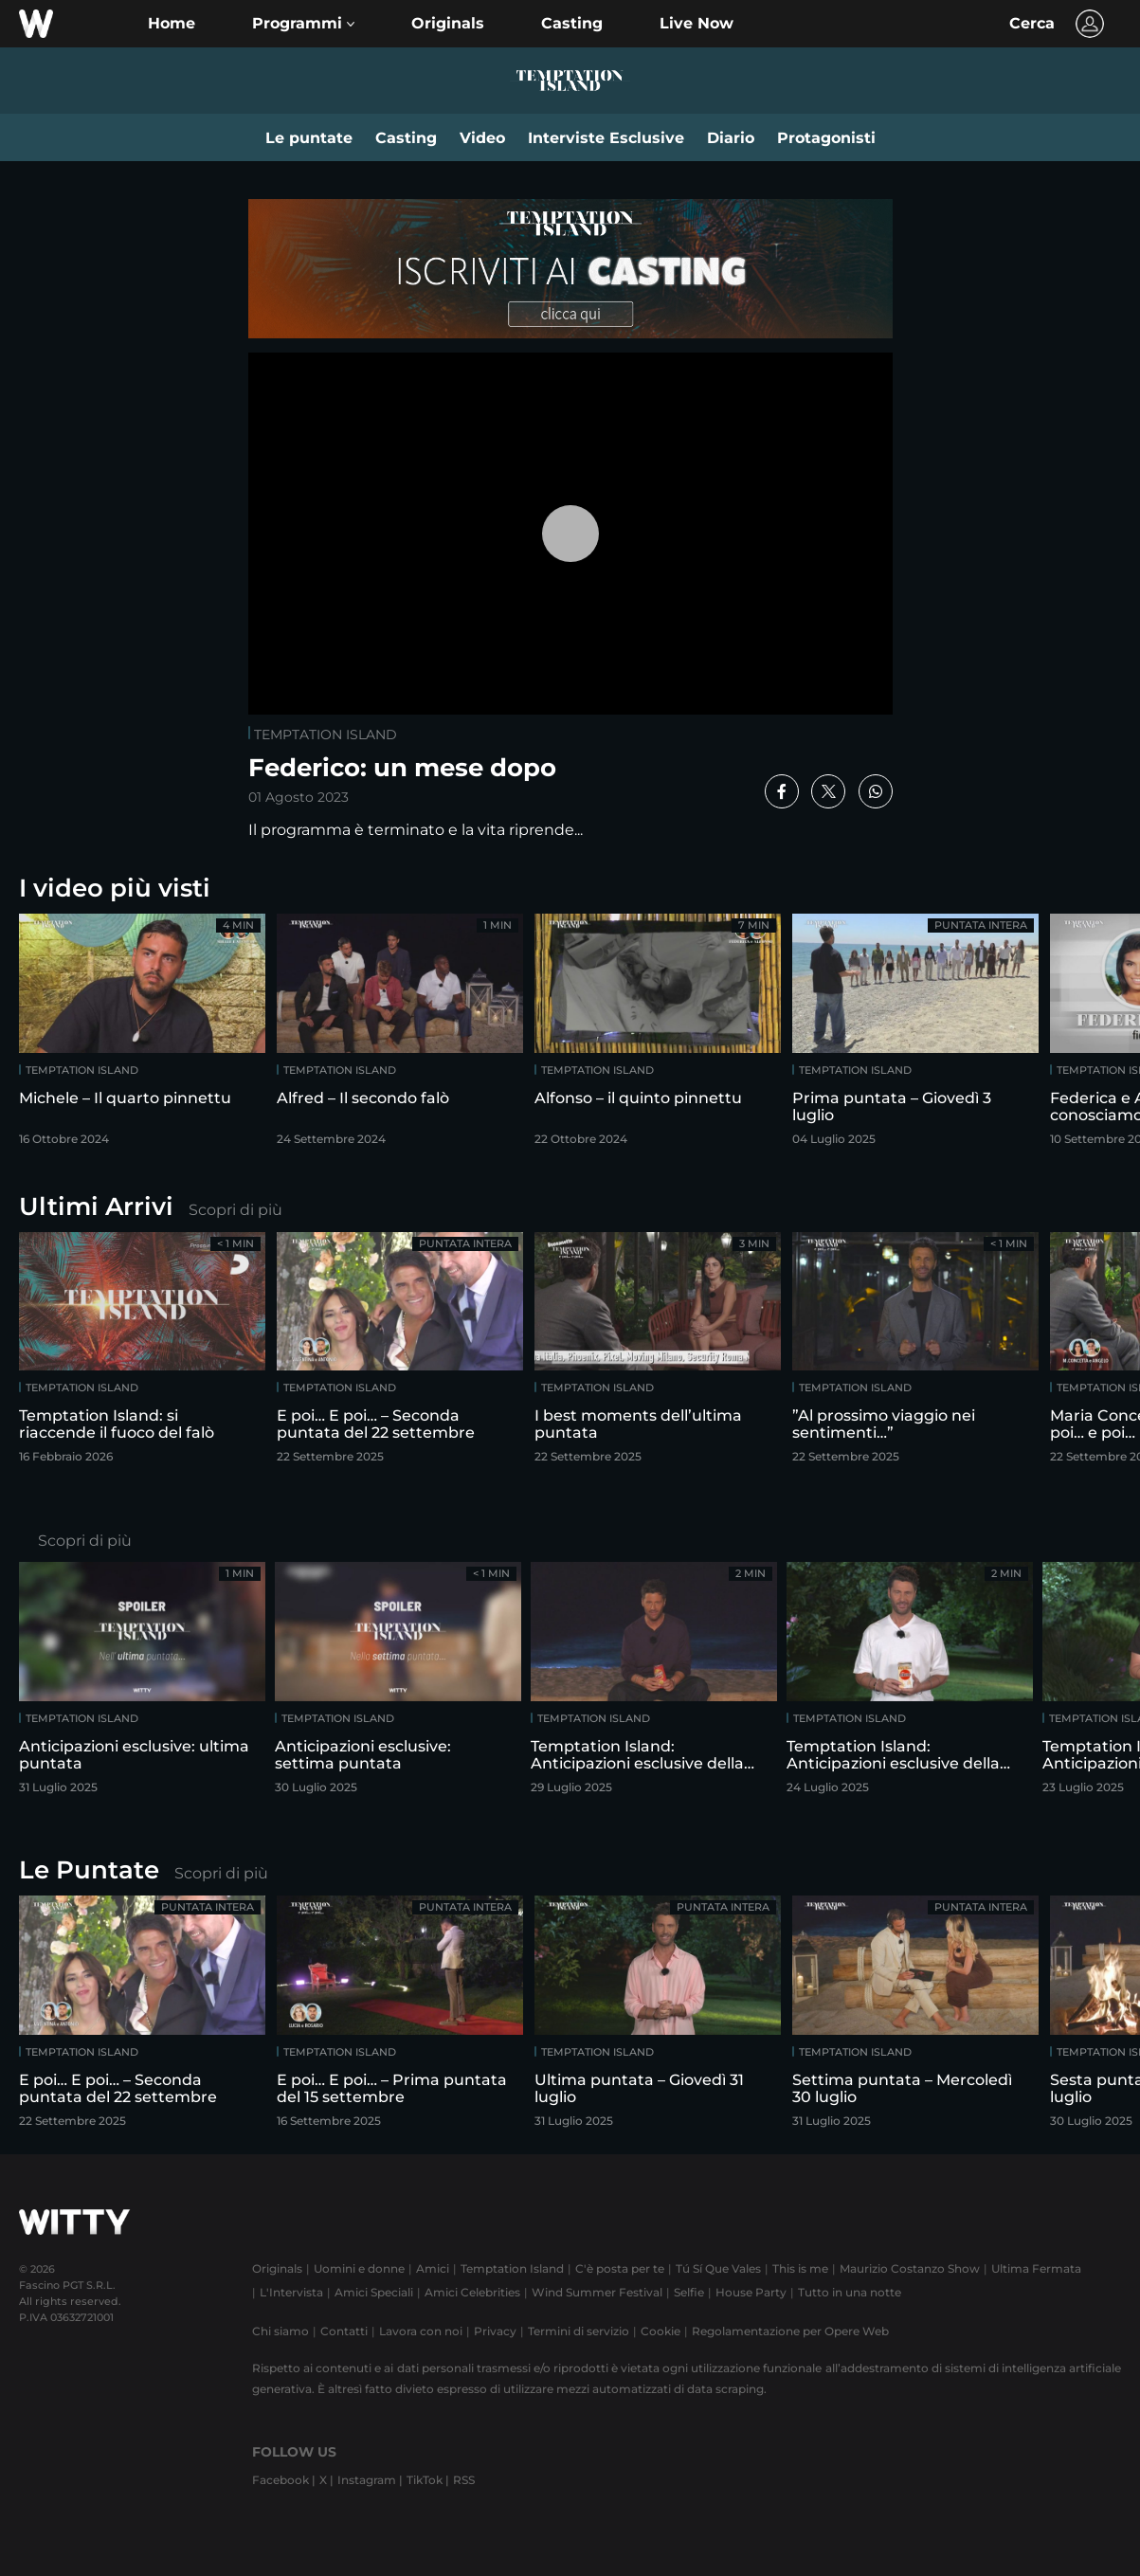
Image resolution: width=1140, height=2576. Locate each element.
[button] (303, 23)
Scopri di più (235, 1210)
